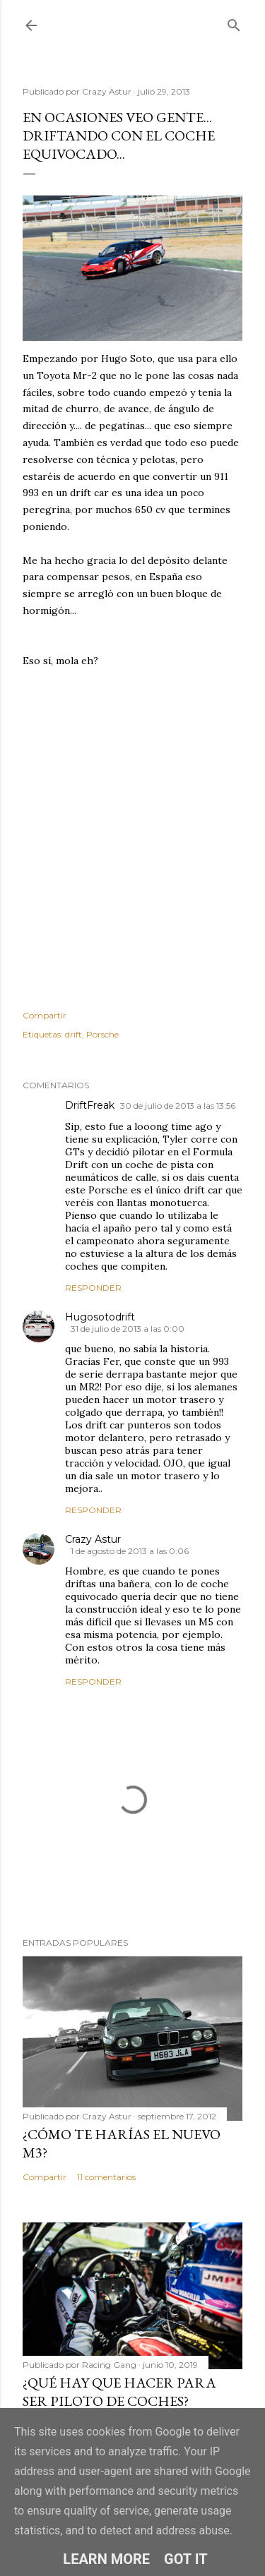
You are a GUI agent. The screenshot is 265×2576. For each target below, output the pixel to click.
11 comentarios (106, 2177)
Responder (93, 1287)
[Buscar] (233, 22)
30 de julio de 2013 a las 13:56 (177, 1105)
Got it (186, 2559)
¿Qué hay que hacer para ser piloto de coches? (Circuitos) (119, 2400)
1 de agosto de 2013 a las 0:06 (130, 1551)
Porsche (102, 1034)
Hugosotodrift (100, 1317)
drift (73, 1034)
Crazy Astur (93, 1539)
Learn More (106, 2559)
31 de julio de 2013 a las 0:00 (127, 1328)
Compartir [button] (44, 1015)
